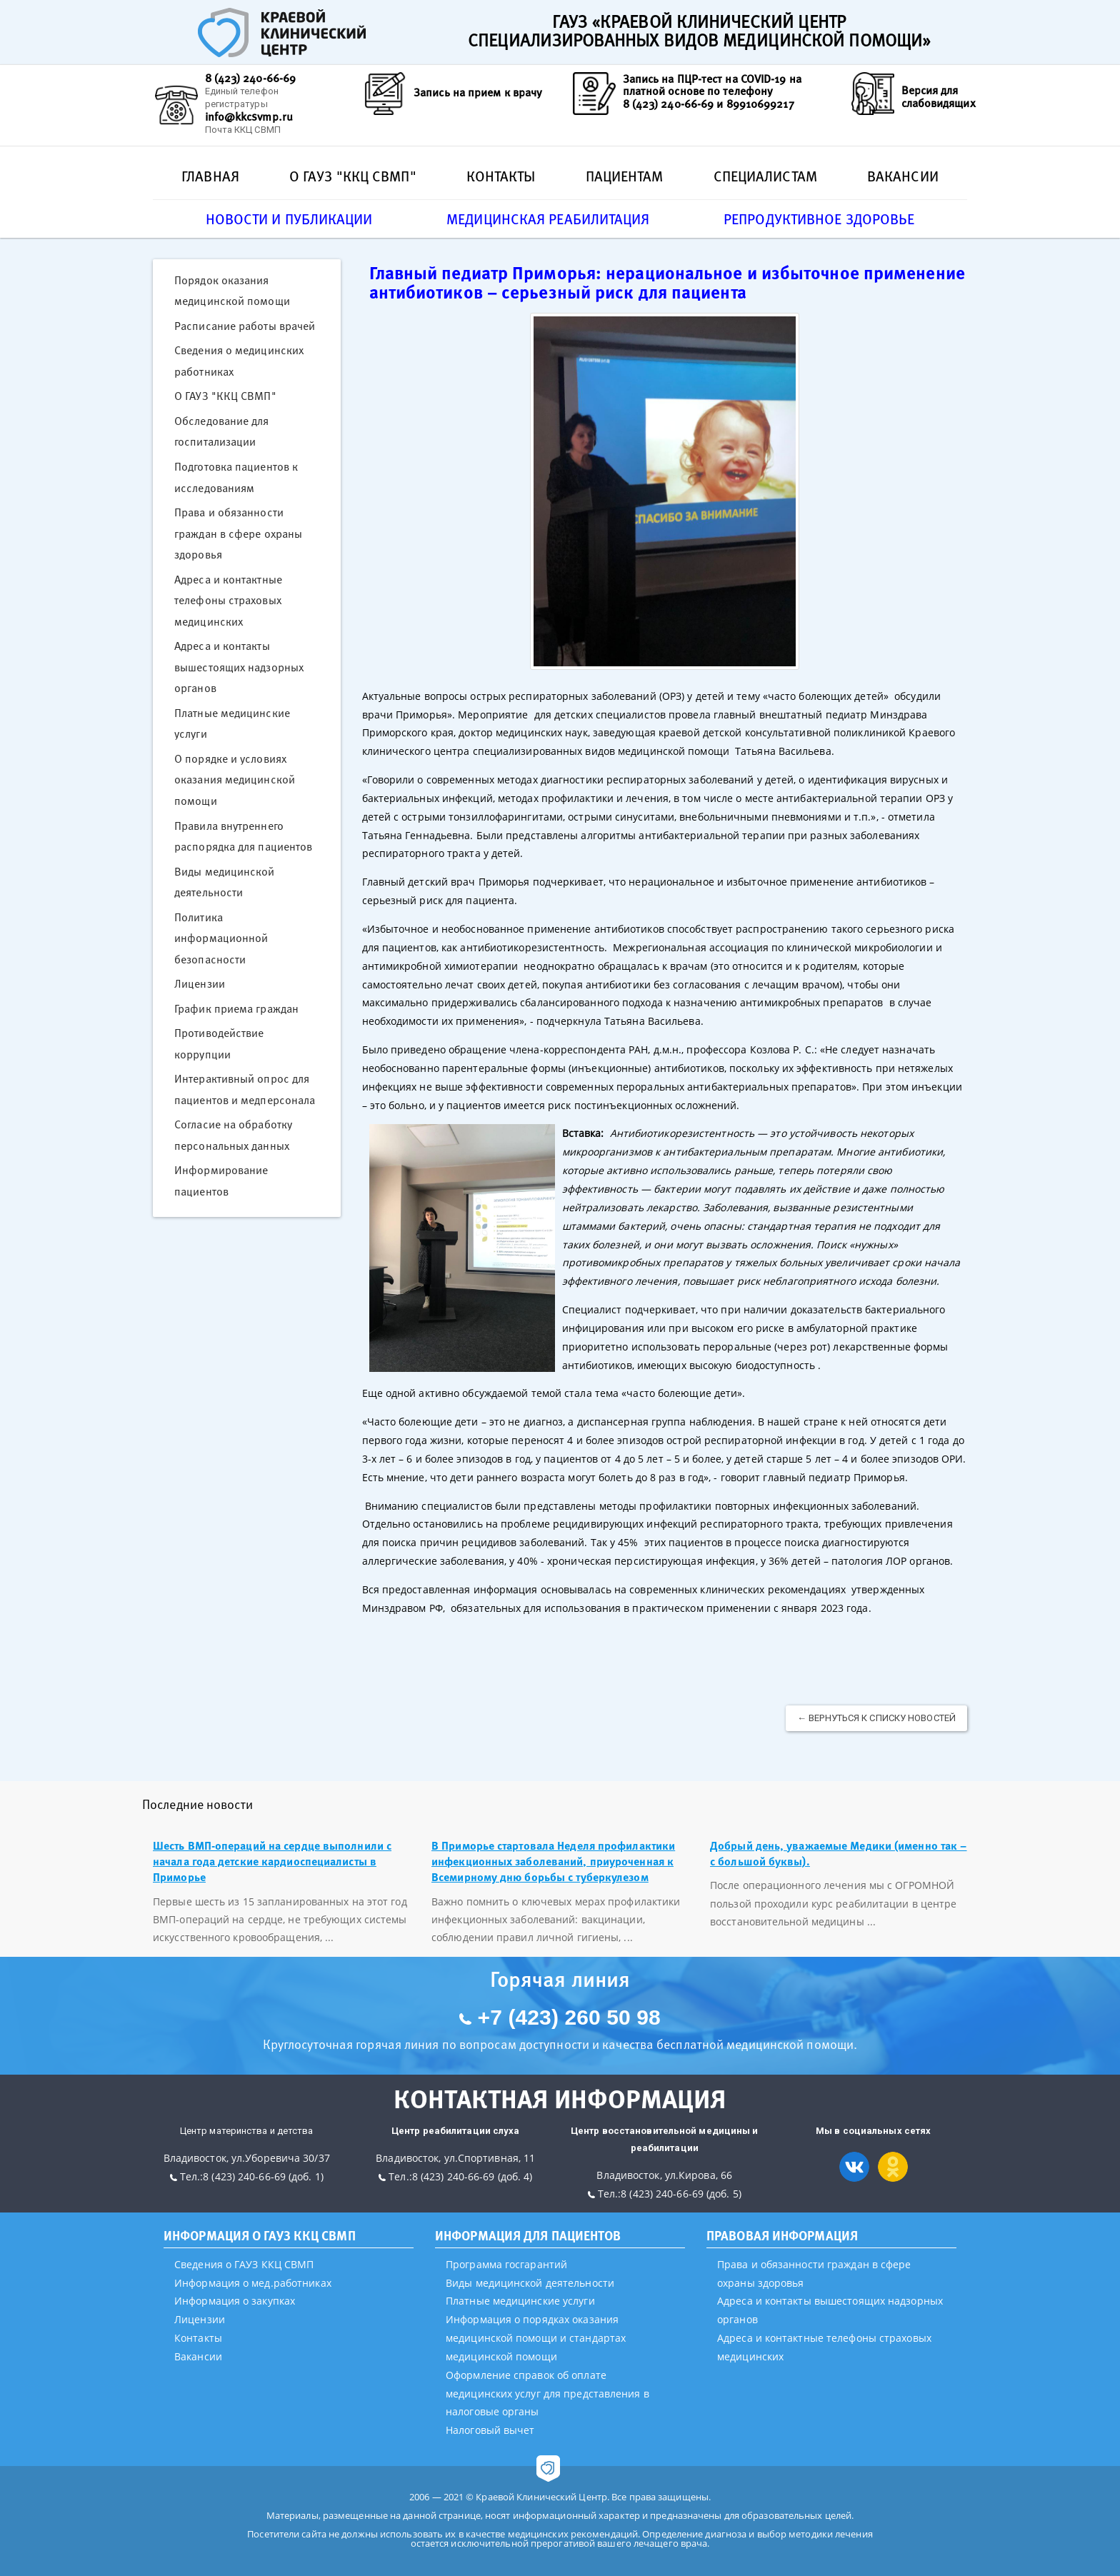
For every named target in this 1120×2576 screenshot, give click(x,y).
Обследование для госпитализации (221, 431)
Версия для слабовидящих (938, 96)
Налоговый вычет (490, 2430)
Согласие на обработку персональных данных (233, 1135)
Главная (210, 175)
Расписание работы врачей (244, 325)
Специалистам (765, 175)
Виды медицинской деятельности (224, 882)
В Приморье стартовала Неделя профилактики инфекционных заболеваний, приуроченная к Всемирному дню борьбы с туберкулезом (553, 1861)
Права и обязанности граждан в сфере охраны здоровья (238, 533)
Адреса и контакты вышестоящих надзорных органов (239, 666)
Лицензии (199, 983)
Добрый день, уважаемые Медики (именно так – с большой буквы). (838, 1853)
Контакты (501, 175)
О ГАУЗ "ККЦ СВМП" (352, 175)
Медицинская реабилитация (547, 218)
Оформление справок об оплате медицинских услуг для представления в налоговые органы (547, 2393)
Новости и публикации (289, 218)
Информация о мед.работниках (252, 2283)
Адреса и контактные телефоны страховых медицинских (228, 600)
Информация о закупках (234, 2300)
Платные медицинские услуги (232, 723)
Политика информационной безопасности (221, 938)
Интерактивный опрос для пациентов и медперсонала (244, 1089)
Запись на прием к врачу (478, 92)
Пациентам (625, 175)
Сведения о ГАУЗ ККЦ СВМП (244, 2264)
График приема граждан (236, 1008)
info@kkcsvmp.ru (249, 116)
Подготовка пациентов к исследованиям (236, 477)
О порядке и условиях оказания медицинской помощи (234, 779)
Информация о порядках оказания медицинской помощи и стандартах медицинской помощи (536, 2337)
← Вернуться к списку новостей (876, 1718)
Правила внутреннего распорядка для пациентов (243, 836)
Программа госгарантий (506, 2264)
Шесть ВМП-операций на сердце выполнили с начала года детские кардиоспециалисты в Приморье (272, 1861)
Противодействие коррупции (219, 1043)
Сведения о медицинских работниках (239, 360)
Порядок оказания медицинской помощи (232, 290)
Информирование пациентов (221, 1180)
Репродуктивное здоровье (819, 218)
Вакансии (903, 175)
